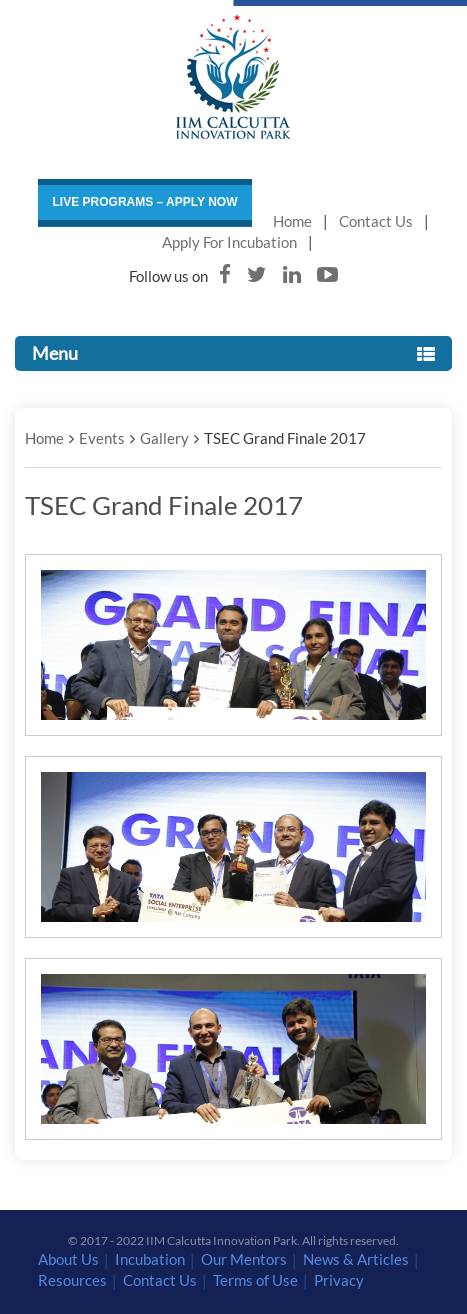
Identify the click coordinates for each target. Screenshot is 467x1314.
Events (102, 438)
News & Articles (356, 1259)
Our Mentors (244, 1259)
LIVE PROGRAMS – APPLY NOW (145, 202)
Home (292, 221)
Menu (233, 353)
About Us (68, 1259)
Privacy (339, 1280)
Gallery (164, 438)
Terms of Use (255, 1280)
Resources (72, 1280)
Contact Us (376, 221)
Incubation (150, 1259)
